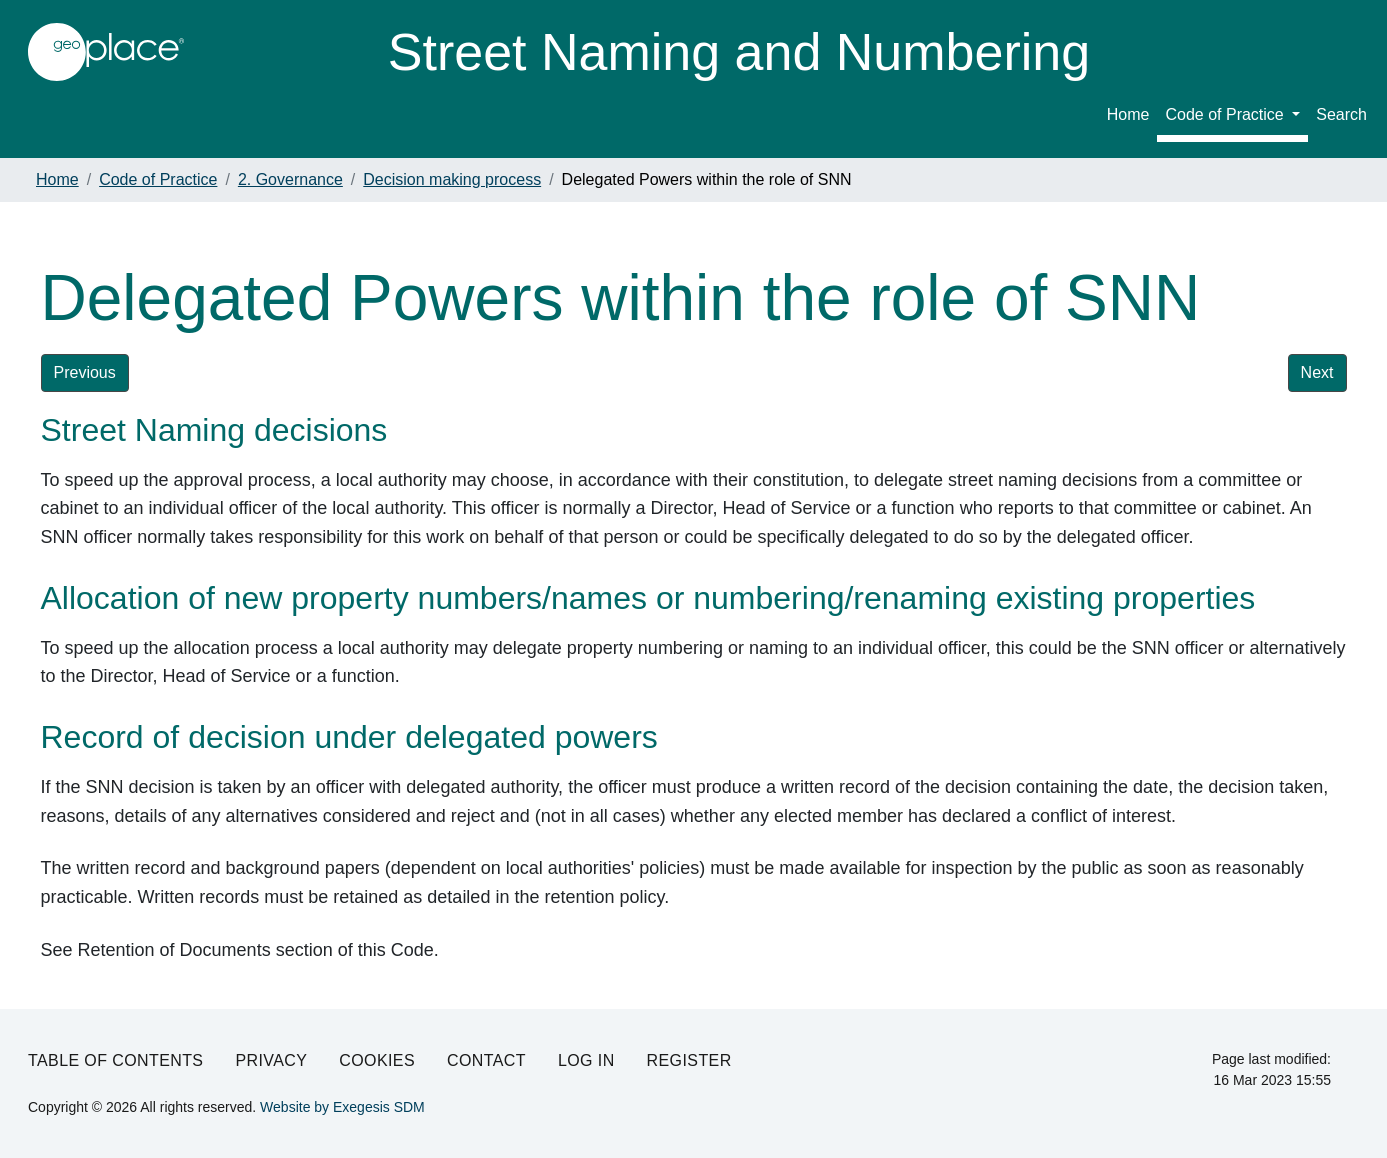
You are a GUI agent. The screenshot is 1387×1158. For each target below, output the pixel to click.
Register (689, 1060)
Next (1317, 372)
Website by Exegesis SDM (342, 1107)
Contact (486, 1060)
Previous (85, 372)
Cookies (377, 1060)
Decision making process (452, 179)
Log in (586, 1060)
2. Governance (290, 179)
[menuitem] (1232, 118)
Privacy (271, 1060)
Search (1341, 114)
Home (1128, 114)
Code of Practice (1226, 114)
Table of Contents (115, 1060)
